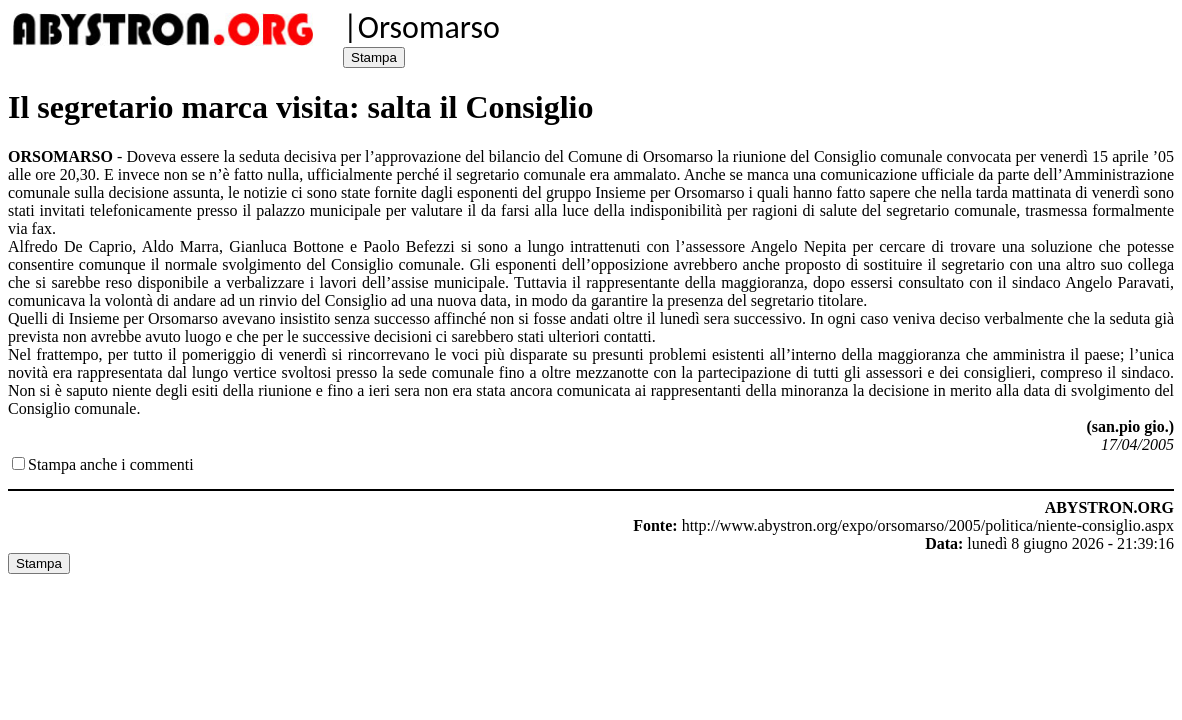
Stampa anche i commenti (111, 464)
